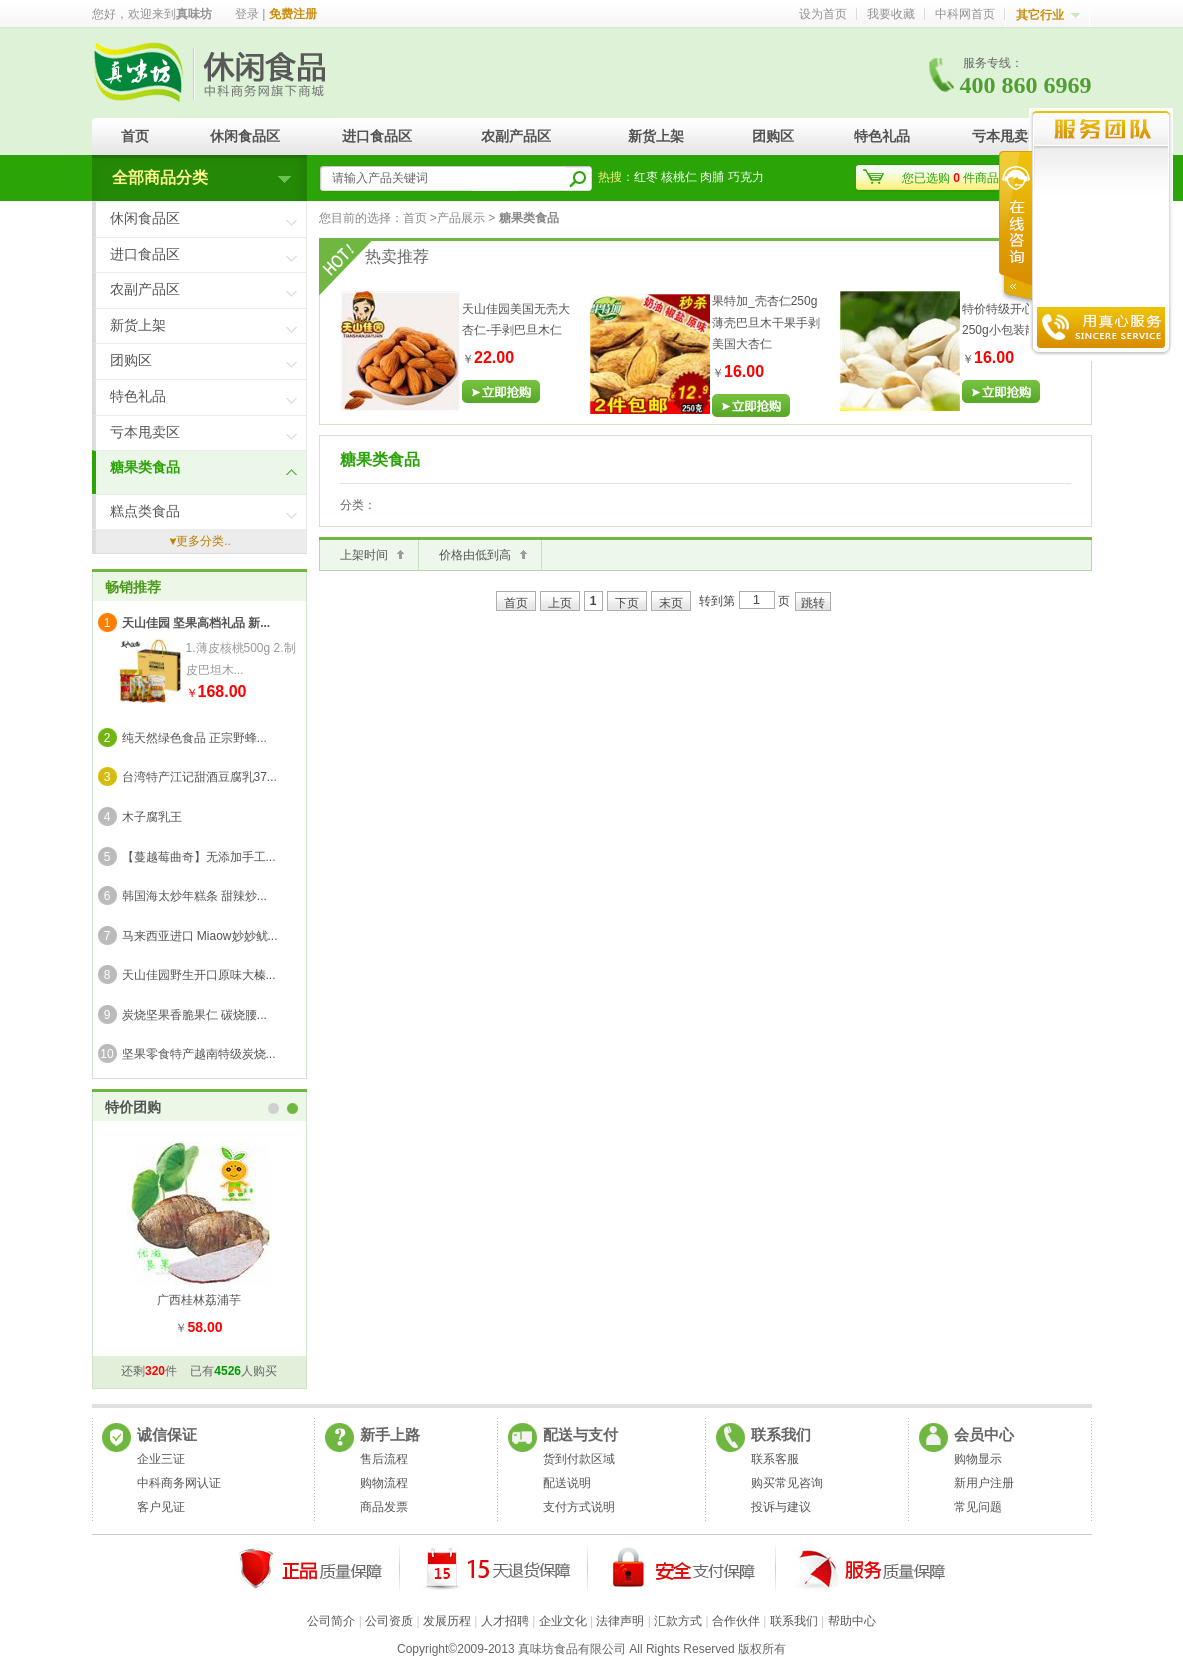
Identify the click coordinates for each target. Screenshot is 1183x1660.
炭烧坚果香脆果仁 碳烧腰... (194, 1015)
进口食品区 (377, 136)
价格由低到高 (475, 555)
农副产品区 (516, 136)
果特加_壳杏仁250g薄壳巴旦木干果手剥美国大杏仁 (766, 322)
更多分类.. (203, 541)
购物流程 (384, 1483)
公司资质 (389, 1621)
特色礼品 (882, 136)
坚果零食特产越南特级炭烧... (199, 1054)
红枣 (646, 177)
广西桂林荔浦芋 (199, 1300)
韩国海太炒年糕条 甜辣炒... (194, 896)
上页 (560, 603)
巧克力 (746, 177)
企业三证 (161, 1459)
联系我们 (794, 1621)
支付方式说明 (579, 1507)
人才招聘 (505, 1621)
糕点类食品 (145, 511)
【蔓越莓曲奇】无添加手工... (199, 857)
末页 (671, 603)
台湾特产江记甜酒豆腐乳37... (199, 777)
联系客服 (775, 1459)
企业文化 (563, 1621)
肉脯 (712, 177)
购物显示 (978, 1459)
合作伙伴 (736, 1621)
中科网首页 (965, 14)
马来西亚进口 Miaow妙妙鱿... (200, 936)
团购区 (773, 136)
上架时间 (364, 555)
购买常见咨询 (787, 1483)
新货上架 (656, 136)
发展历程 (447, 1621)
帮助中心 (852, 1621)
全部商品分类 (160, 177)
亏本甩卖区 (1007, 136)
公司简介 (331, 1621)
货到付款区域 (579, 1459)
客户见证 (161, 1507)
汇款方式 (678, 1621)
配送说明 (567, 1483)
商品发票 (384, 1507)
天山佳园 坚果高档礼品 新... (196, 623)
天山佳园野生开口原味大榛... (199, 975)
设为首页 (823, 14)
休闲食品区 (245, 136)
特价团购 (133, 1107)
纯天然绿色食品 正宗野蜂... (194, 738)
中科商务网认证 (179, 1483)
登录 (247, 14)
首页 (135, 136)
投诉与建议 (781, 1507)
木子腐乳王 (152, 817)
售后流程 (384, 1459)
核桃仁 (679, 177)
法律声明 (620, 1621)
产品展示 (461, 218)
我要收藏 (891, 14)
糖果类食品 (145, 467)
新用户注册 (984, 1483)
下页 (627, 603)
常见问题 (978, 1507)
